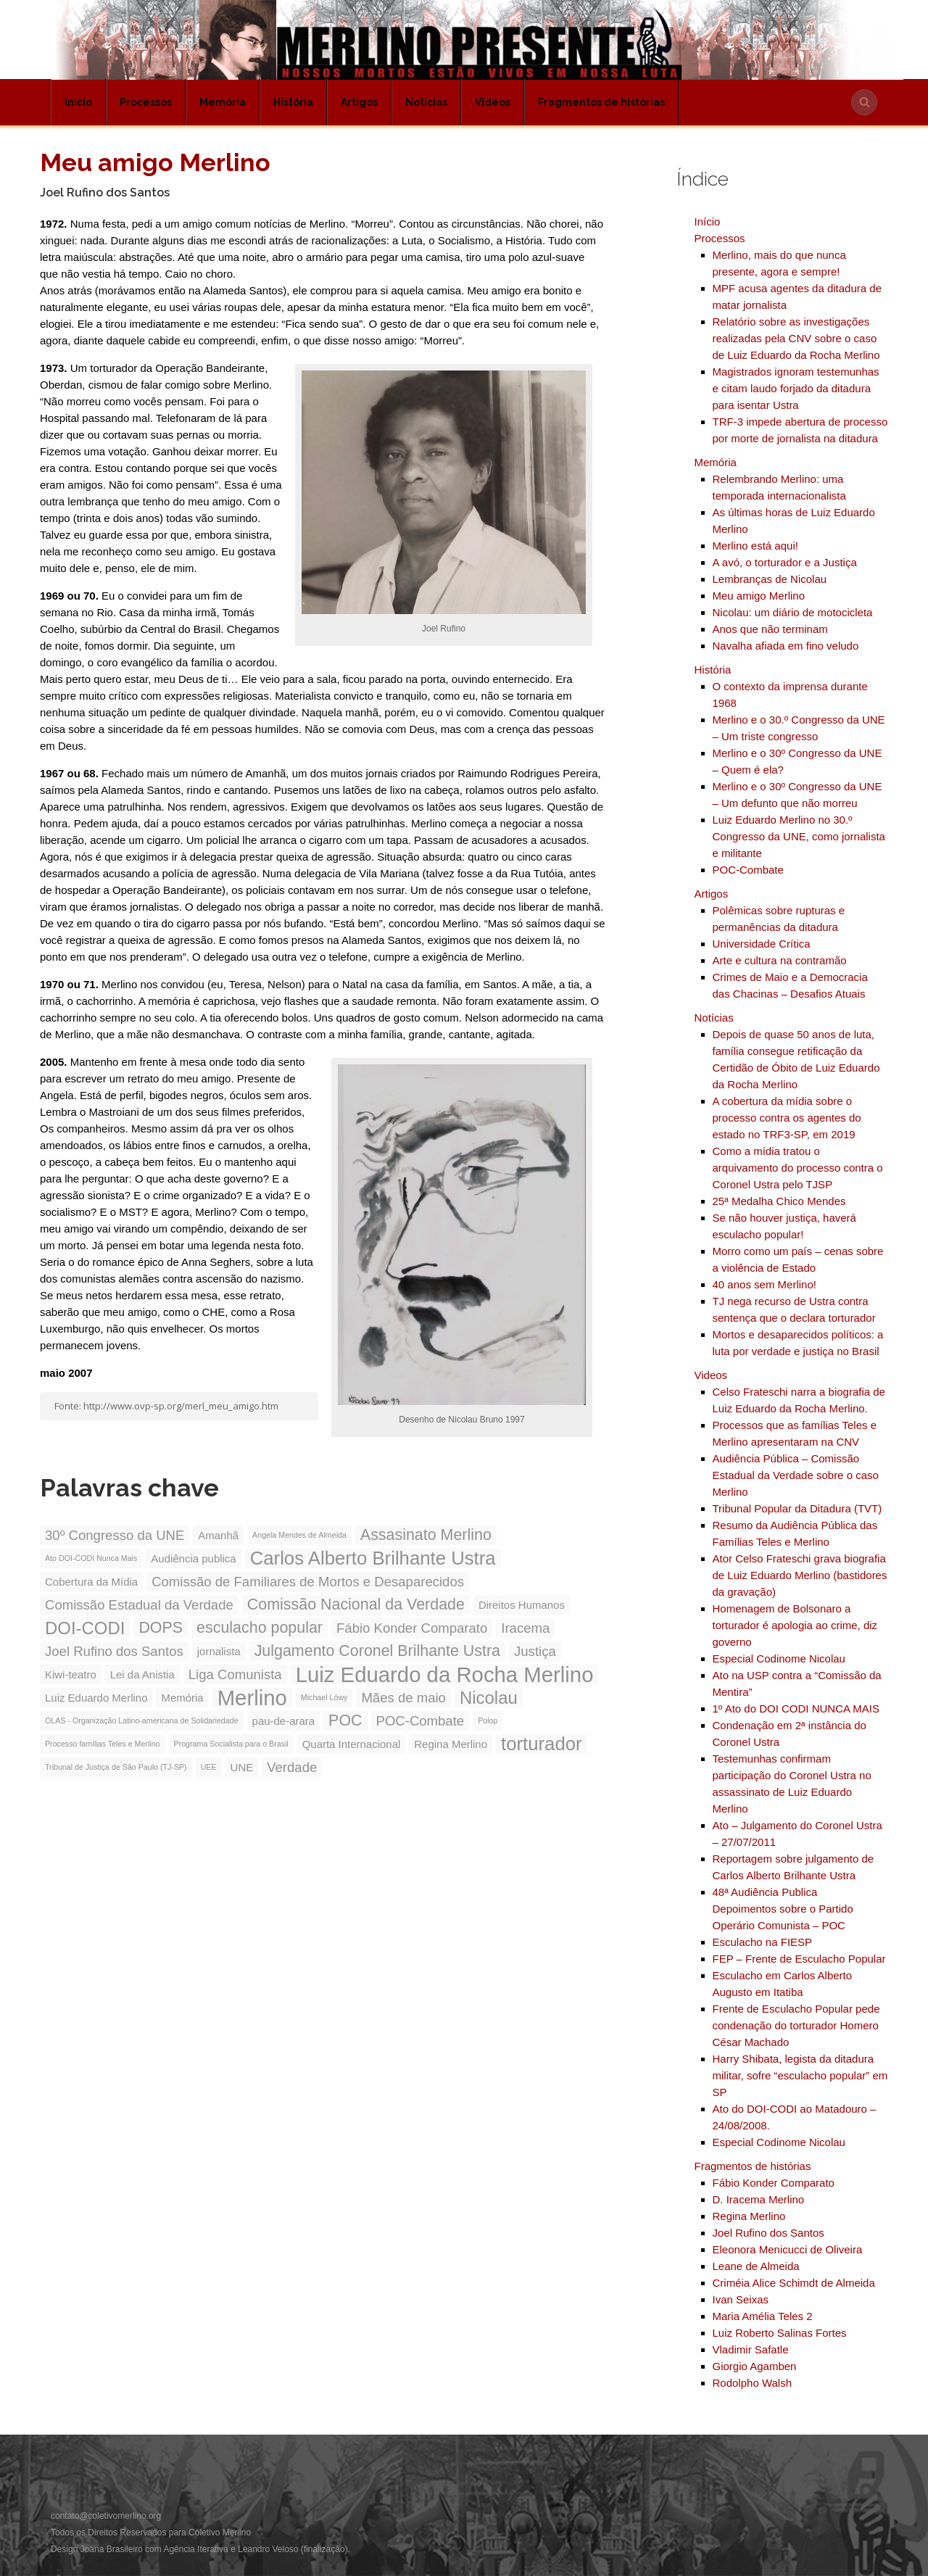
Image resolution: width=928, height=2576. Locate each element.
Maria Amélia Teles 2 (763, 2316)
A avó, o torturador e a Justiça (785, 562)
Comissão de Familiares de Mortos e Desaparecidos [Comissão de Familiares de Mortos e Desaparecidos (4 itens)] (308, 1581)
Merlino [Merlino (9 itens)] (252, 1697)
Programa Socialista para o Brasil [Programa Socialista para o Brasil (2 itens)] (231, 1743)
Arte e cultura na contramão (780, 960)
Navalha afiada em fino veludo (786, 645)
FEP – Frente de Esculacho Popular (799, 1958)
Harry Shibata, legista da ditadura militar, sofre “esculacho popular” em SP (800, 2075)
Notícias (426, 102)
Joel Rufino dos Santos (768, 2233)
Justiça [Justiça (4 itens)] (535, 1651)
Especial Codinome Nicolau (779, 1658)
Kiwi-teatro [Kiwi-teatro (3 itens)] (70, 1674)
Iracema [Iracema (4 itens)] (525, 1628)
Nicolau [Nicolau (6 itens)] (489, 1697)
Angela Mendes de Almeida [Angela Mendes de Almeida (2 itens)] (299, 1535)
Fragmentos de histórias (601, 102)
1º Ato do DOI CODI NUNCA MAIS (796, 1708)
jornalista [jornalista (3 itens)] (219, 1651)
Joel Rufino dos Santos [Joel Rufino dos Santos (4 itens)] (114, 1651)
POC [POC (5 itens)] (345, 1720)
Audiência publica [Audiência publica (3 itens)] (193, 1558)
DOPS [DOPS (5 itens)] (160, 1627)
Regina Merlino (749, 2216)
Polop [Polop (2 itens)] (487, 1720)
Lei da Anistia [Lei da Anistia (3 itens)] (142, 1674)
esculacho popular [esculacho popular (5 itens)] (259, 1627)
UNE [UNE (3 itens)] (242, 1767)
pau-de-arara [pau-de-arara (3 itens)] (283, 1721)
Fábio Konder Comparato (773, 2183)
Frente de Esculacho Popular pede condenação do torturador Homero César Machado (796, 2025)
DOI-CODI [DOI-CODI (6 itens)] (85, 1628)
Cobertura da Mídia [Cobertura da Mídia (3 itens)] (91, 1581)
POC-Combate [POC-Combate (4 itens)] (420, 1720)
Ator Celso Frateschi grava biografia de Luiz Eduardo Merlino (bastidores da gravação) (800, 1575)
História (293, 102)
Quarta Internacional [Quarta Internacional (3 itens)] (351, 1744)
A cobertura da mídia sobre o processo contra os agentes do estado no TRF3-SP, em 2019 (787, 1117)
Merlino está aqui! (755, 545)
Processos (146, 102)
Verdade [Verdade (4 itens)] (292, 1767)
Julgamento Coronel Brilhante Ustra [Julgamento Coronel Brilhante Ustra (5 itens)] (377, 1651)
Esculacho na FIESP (763, 1942)
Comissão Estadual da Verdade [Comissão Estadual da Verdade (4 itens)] (139, 1604)
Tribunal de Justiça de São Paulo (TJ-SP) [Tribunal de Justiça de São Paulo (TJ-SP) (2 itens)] (116, 1767)
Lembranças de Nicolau (770, 579)
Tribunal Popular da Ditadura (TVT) (797, 1508)
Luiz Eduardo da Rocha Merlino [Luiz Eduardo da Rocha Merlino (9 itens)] (445, 1674)
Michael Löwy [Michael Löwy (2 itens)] (324, 1697)
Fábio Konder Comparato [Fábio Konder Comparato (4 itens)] (411, 1628)
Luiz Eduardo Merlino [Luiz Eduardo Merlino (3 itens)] (96, 1697)
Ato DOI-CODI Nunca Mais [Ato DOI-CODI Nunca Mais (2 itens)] (91, 1558)
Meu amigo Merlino (759, 595)
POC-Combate (748, 870)
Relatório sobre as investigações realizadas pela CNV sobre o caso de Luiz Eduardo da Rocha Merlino (796, 338)
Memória (222, 102)
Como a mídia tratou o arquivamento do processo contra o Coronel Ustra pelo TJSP (798, 1167)
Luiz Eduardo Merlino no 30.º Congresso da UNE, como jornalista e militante (799, 836)
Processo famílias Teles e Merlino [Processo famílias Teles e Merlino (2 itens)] (102, 1743)
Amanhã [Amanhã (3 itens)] (218, 1535)
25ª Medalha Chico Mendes (779, 1201)
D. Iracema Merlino (759, 2199)
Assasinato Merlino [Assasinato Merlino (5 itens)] (426, 1535)
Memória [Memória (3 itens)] (182, 1697)
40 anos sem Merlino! (764, 1284)
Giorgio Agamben (755, 2366)
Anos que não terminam (770, 629)
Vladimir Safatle (751, 2349)
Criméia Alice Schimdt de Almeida (794, 2283)
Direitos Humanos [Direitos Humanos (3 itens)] (521, 1605)
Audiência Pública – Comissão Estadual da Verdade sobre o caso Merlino (796, 1475)
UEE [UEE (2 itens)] (209, 1767)
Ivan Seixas (741, 2299)
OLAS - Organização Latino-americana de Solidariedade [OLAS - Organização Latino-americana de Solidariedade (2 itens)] (142, 1720)
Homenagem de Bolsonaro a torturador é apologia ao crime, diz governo (795, 1625)
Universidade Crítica (762, 943)
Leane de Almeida (756, 2266)
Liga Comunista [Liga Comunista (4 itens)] (235, 1674)
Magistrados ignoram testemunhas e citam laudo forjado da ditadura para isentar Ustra (796, 388)
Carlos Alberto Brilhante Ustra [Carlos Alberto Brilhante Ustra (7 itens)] (373, 1558)
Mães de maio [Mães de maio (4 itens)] (403, 1697)
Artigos (359, 102)
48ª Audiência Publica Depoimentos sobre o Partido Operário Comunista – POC (783, 1908)
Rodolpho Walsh (752, 2383)
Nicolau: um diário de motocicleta (793, 612)
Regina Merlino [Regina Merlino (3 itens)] (450, 1744)
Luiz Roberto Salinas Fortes (780, 2333)
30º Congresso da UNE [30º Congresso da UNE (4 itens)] (114, 1535)
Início (78, 102)
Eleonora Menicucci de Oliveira (788, 2249)
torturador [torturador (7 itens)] (541, 1744)
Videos (492, 102)
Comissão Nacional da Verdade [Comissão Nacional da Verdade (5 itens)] (356, 1604)
